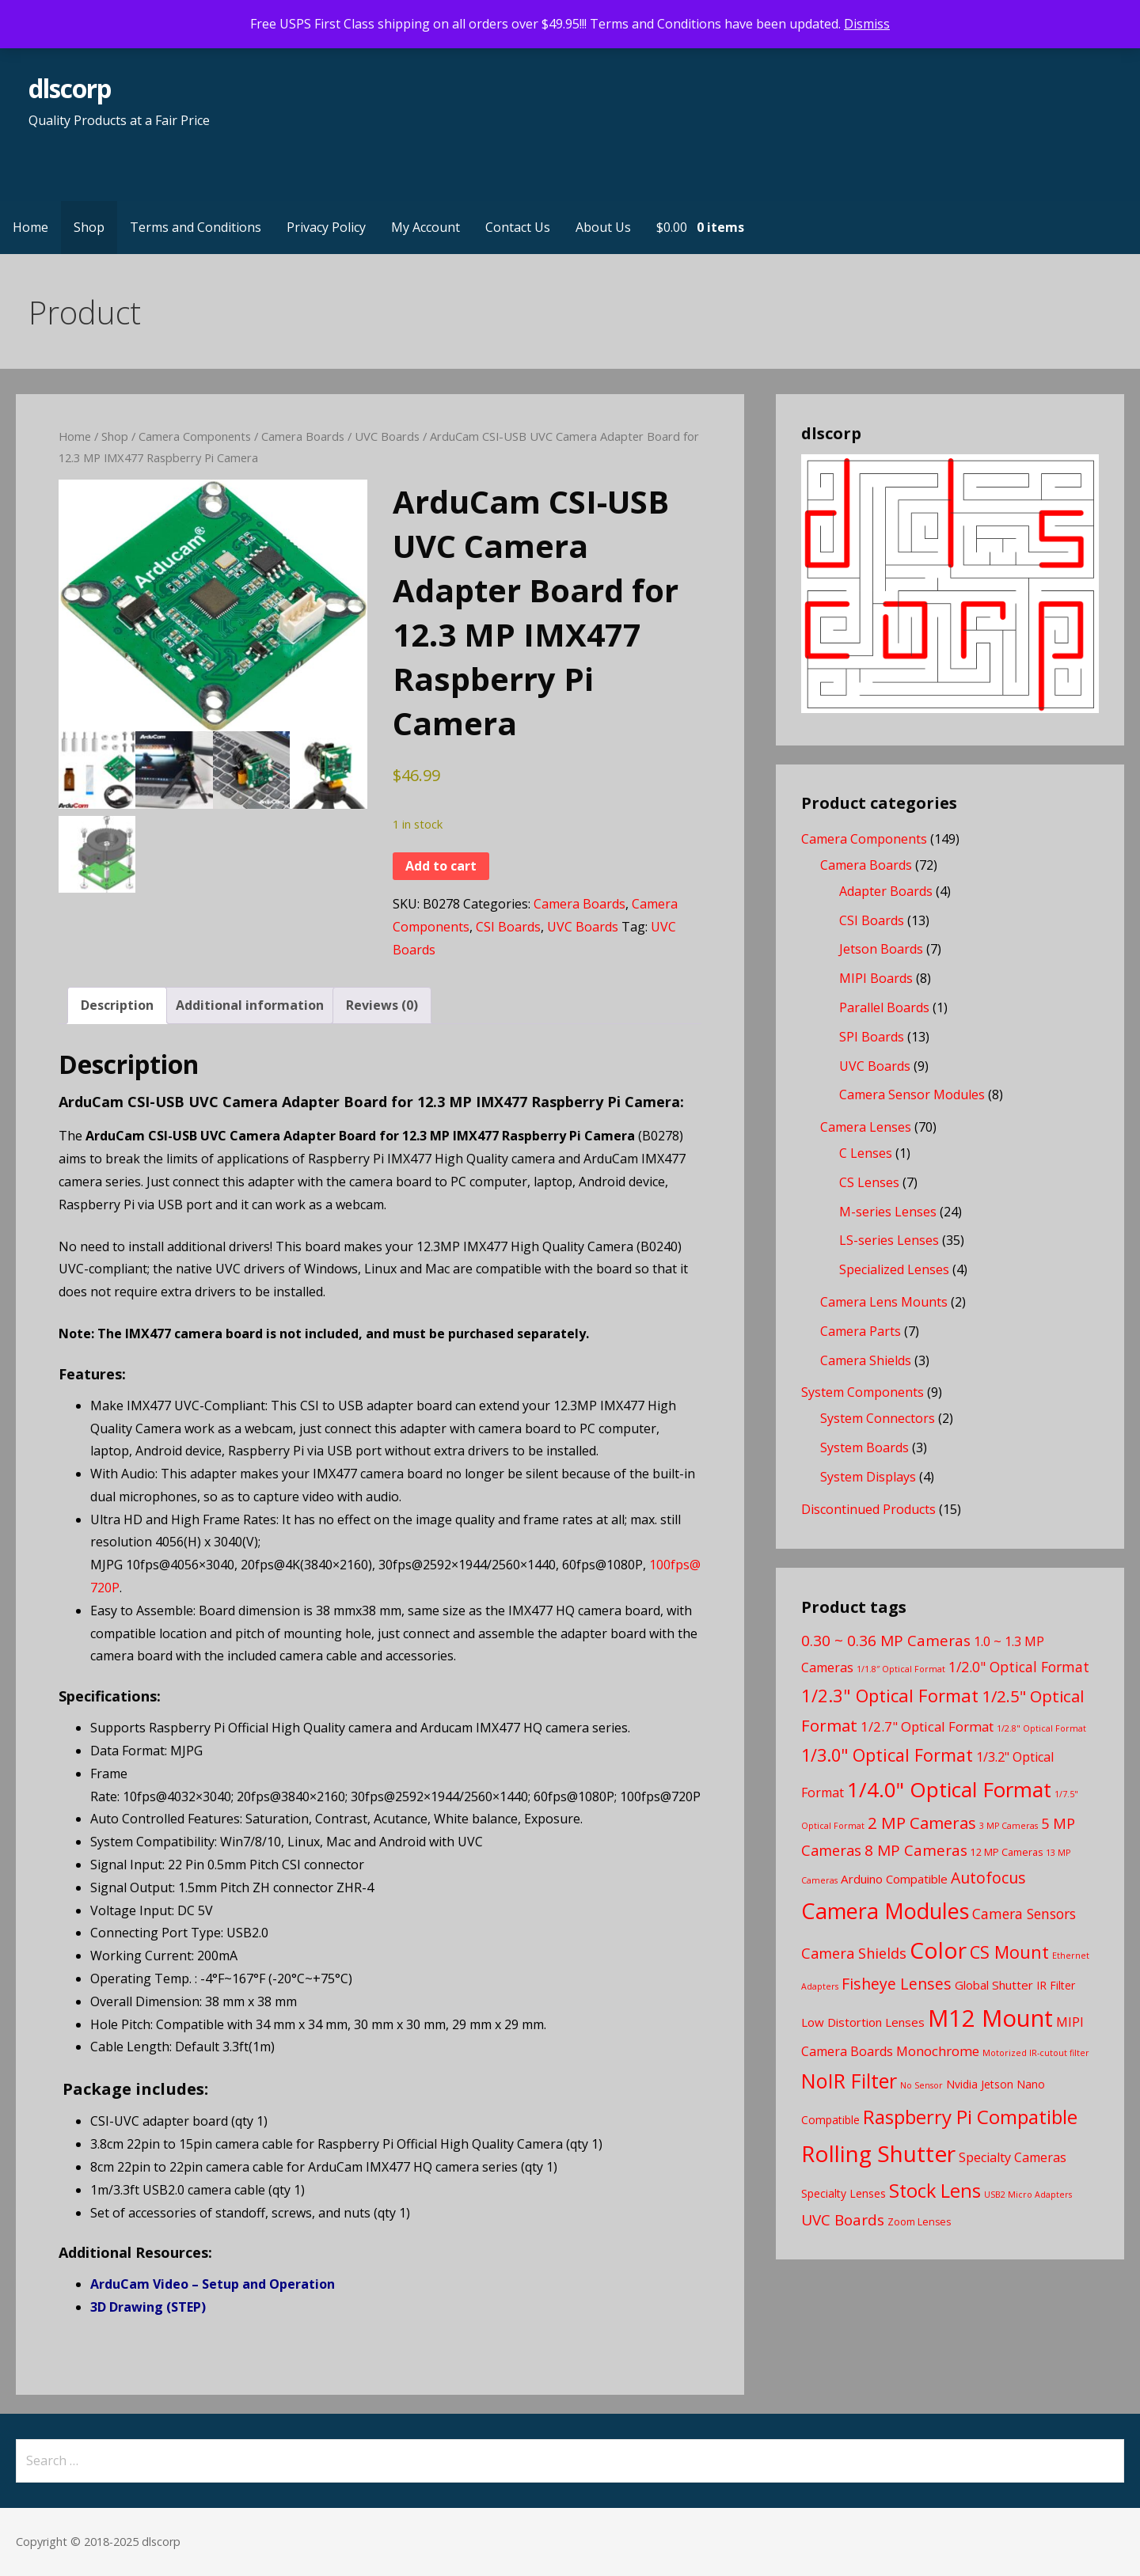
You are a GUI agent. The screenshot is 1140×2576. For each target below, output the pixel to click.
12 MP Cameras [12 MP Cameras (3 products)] (1007, 1852)
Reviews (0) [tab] (382, 1005)
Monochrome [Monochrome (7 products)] (937, 2051)
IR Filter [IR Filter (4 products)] (1055, 1985)
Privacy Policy (326, 227)
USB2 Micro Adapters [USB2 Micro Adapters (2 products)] (1028, 2194)
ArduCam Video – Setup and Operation (212, 2284)
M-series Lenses (888, 1211)
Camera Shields (865, 1360)
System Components (862, 1392)
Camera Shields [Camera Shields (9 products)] (853, 1953)
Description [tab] (117, 1005)
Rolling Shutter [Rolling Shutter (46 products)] (878, 2153)
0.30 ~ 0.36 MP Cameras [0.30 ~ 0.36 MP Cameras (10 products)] (886, 1640)
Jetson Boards (881, 949)
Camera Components (195, 436)
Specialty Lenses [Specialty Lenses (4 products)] (843, 2193)
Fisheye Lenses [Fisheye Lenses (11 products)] (897, 1983)
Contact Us (517, 227)
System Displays (868, 1476)
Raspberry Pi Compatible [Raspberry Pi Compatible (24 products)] (970, 2117)
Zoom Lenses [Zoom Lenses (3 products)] (919, 2222)
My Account (425, 227)
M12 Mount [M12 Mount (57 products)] (990, 2018)
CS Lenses (869, 1182)
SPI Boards (871, 1036)
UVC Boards (387, 436)
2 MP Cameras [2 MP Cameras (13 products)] (922, 1823)
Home (30, 227)
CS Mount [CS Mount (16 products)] (1009, 1952)
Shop (89, 227)
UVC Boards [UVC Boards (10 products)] (842, 2220)
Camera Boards (302, 436)
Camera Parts (860, 1331)
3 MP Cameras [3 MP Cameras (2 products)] (1008, 1825)
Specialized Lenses (894, 1269)
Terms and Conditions (195, 227)
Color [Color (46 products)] (938, 1950)
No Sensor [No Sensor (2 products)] (921, 2085)
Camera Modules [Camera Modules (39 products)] (885, 1910)
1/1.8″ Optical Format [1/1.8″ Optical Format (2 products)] (901, 1669)
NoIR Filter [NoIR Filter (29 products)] (849, 2080)
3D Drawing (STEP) (148, 2307)
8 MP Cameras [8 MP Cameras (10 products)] (915, 1850)
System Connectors (877, 1418)
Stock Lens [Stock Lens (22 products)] (935, 2190)
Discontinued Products (868, 1509)
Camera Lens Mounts (884, 1302)
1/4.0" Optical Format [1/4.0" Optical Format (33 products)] (949, 1789)
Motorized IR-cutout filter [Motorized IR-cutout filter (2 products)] (1035, 2052)
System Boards (864, 1447)
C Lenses (865, 1153)
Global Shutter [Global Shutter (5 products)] (994, 1985)
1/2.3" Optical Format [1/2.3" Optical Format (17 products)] (889, 1695)
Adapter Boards (886, 891)
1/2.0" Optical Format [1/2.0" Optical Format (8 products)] (1018, 1666)
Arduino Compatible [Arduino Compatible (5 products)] (894, 1879)
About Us (603, 227)
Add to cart (441, 865)
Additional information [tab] (250, 1005)
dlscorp (69, 88)
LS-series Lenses (889, 1240)
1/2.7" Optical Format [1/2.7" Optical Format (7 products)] (927, 1726)
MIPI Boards (876, 978)
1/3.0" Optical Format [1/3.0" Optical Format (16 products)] (887, 1754)
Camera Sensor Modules (912, 1094)
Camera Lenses (865, 1127)
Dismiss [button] (867, 23)
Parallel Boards (884, 1007)
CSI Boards (508, 926)
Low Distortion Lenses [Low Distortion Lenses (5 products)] (863, 2022)
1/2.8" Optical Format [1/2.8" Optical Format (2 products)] (1041, 1728)
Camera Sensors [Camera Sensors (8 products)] (1024, 1913)
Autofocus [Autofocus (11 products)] (988, 1877)
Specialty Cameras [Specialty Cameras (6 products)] (1012, 2157)
